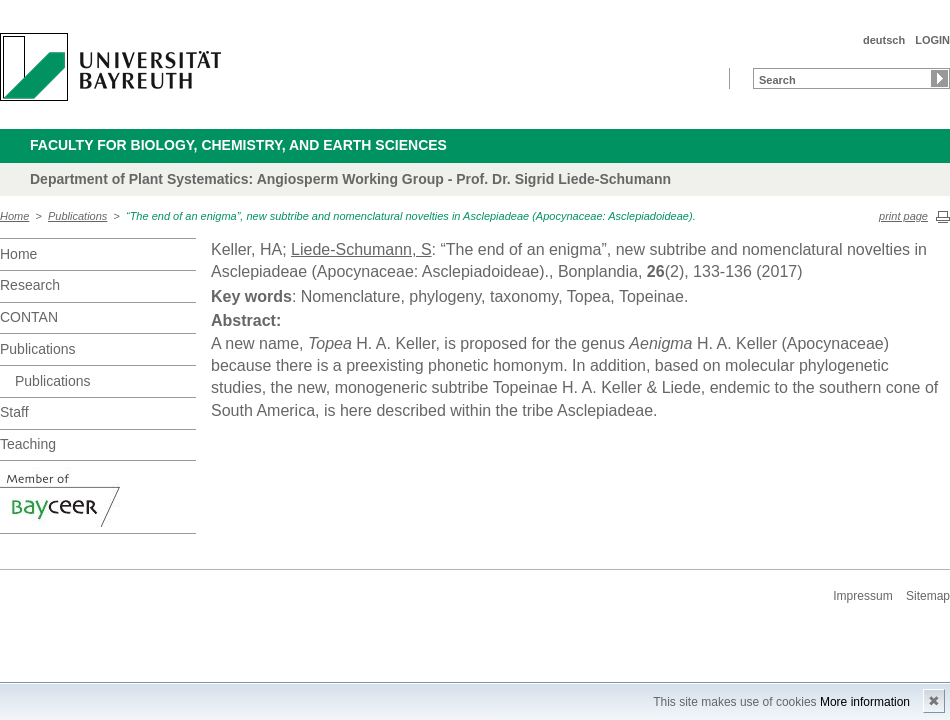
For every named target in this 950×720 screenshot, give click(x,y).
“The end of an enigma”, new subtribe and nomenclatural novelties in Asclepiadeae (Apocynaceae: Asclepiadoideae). (411, 216)
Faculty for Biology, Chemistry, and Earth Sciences (238, 145)
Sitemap (928, 596)
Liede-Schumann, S (361, 249)
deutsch (884, 40)
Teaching (28, 444)
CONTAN (29, 317)
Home (14, 216)
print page (903, 216)
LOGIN (932, 40)
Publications (77, 216)
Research (30, 285)
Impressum (862, 596)
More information (865, 702)
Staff (14, 412)
